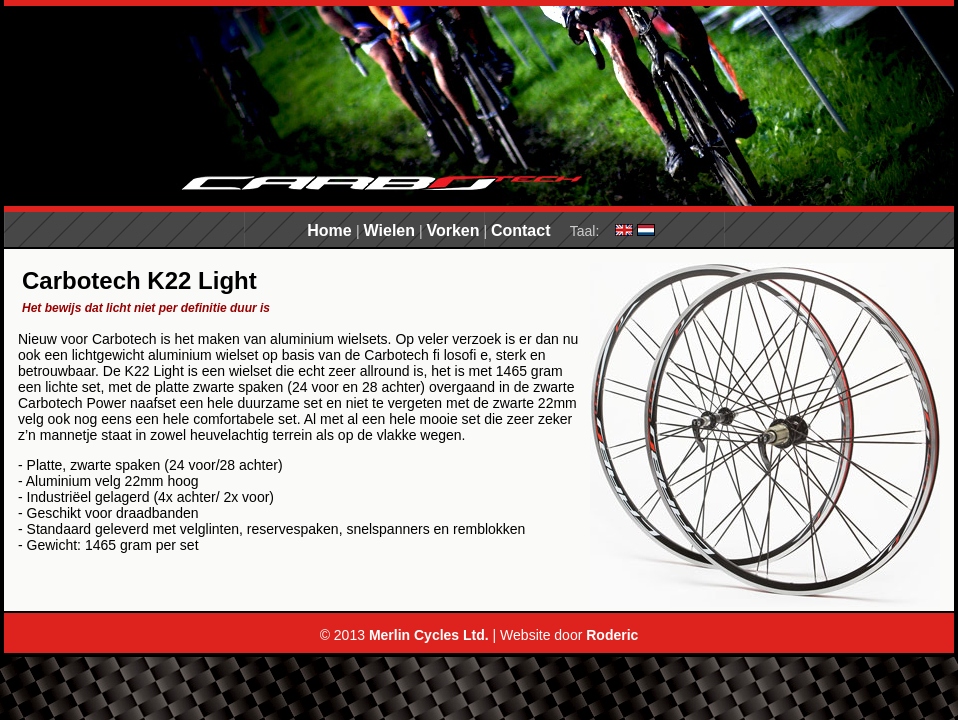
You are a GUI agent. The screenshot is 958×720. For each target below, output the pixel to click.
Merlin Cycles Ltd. (429, 635)
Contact (521, 230)
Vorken (452, 230)
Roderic (612, 635)
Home (331, 230)
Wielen (389, 230)
